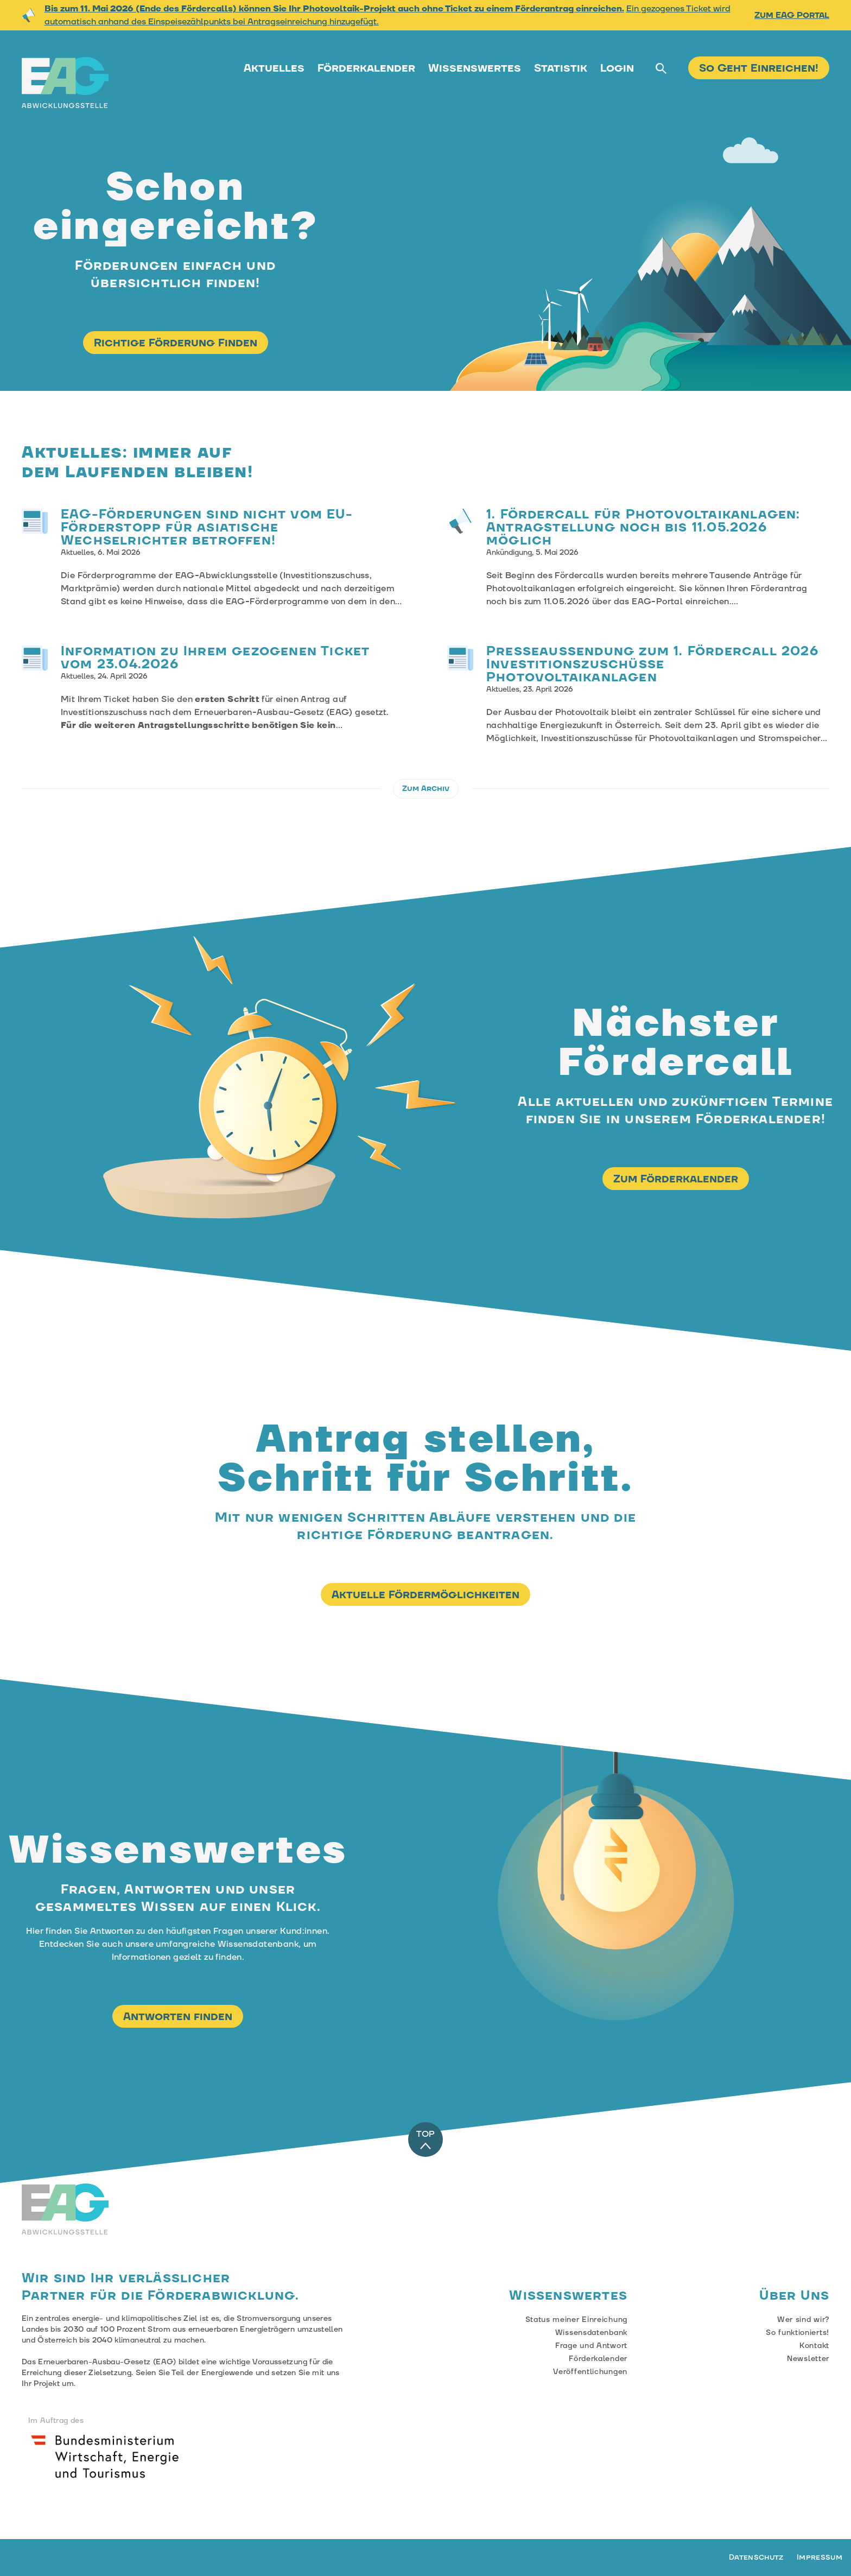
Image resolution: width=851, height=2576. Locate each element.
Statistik (560, 68)
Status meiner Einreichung (576, 2320)
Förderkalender (366, 68)
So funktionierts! (797, 2333)
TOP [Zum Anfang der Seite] (425, 2140)
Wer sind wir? (803, 2320)
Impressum (819, 2557)
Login (617, 68)
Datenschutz (756, 2557)
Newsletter (808, 2359)
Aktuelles (274, 68)
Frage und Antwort (591, 2346)
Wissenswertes (474, 68)
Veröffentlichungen (590, 2372)
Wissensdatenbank (591, 2333)
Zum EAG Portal (791, 15)
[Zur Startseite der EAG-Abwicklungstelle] (65, 82)
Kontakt (814, 2346)
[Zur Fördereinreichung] (758, 69)
